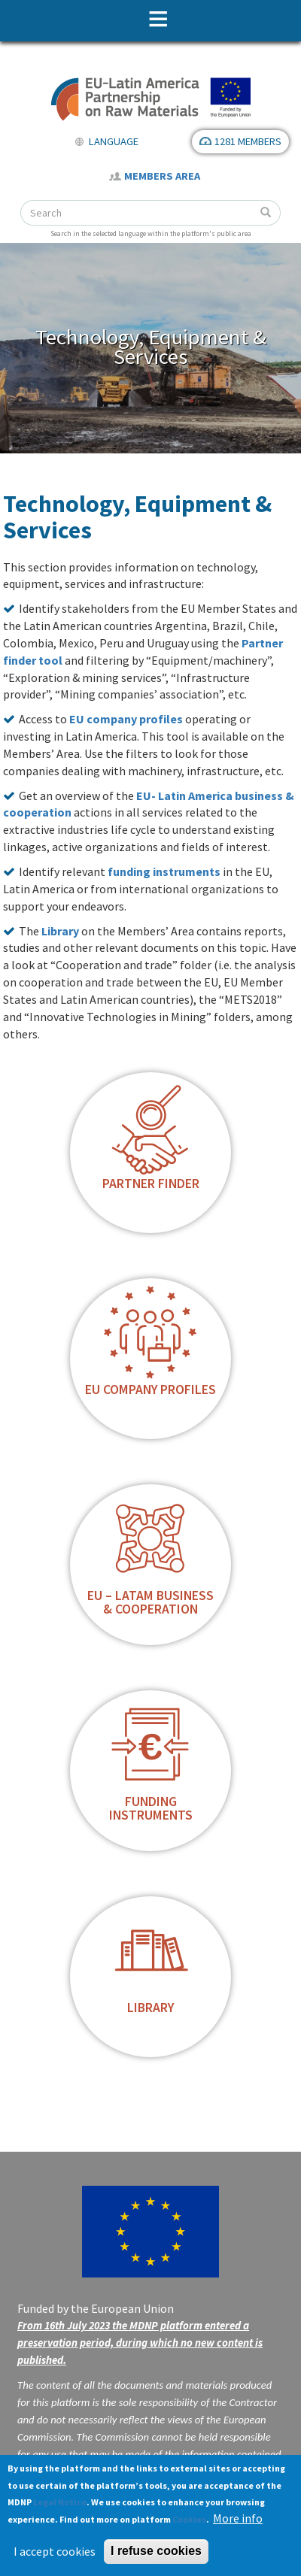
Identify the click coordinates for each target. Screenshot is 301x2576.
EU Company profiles (150, 1389)
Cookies (189, 2519)
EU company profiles (126, 718)
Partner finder (150, 1183)
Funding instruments (151, 1808)
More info (238, 2518)
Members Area (162, 176)
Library (60, 930)
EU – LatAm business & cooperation (150, 1602)
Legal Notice (60, 2502)
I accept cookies (55, 2551)
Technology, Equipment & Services (150, 346)
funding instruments (164, 871)
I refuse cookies (156, 2550)
